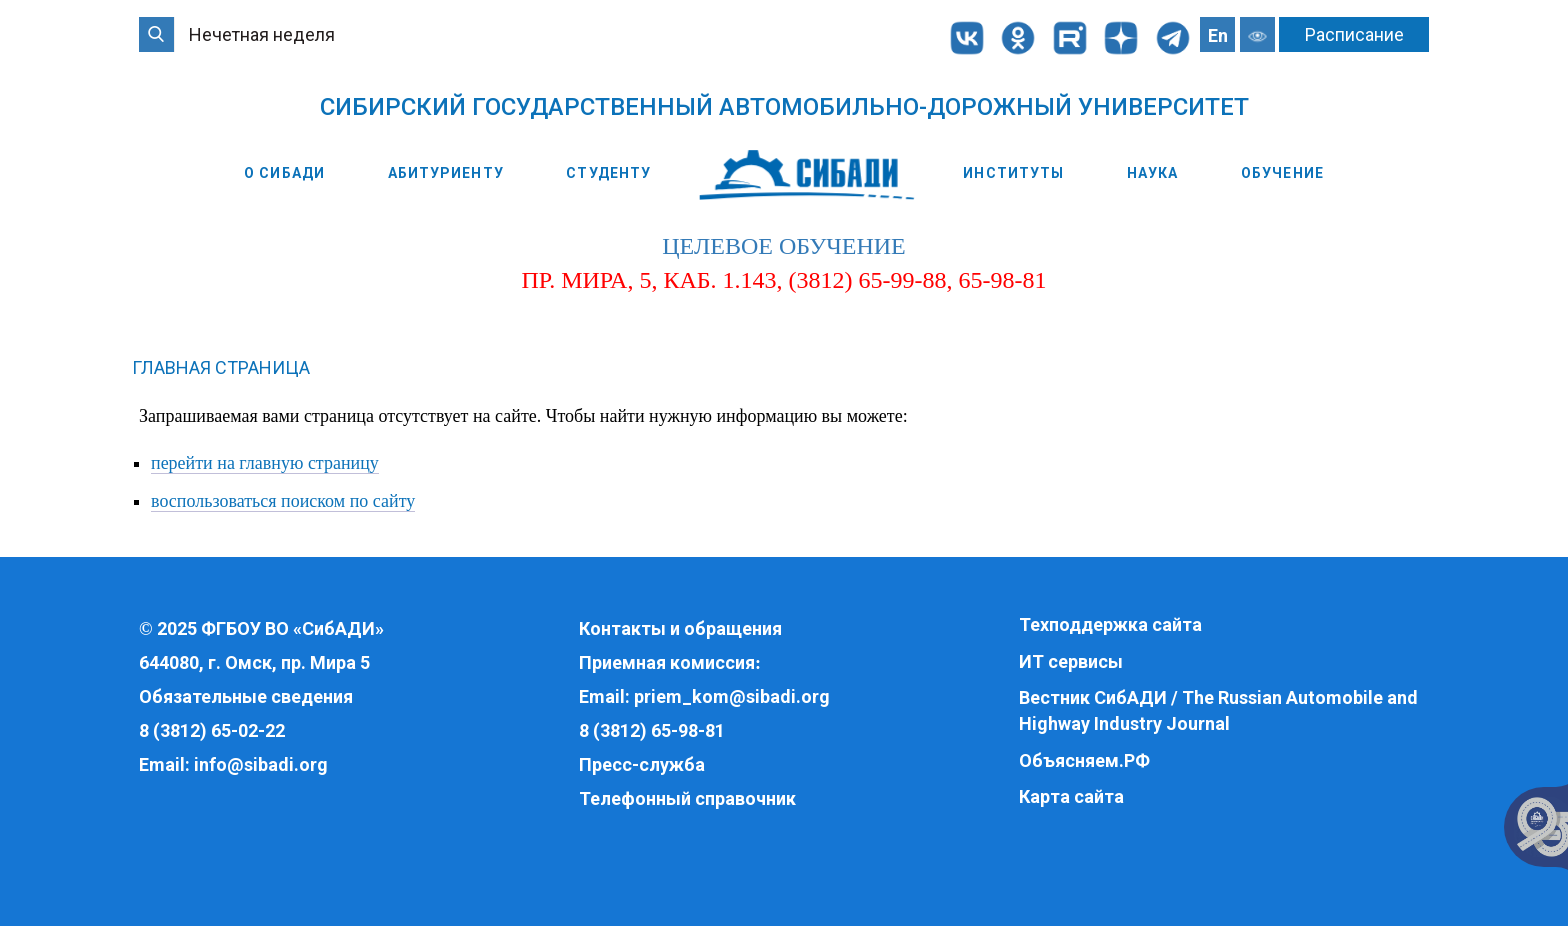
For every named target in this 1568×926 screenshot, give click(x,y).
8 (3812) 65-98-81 (652, 730)
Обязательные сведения (246, 696)
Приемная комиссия (667, 662)
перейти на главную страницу (265, 463)
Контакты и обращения (680, 628)
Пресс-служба (642, 764)
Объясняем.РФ (1084, 760)
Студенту (608, 173)
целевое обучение (783, 246)
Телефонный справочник (687, 798)
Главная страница (221, 367)
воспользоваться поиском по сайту (283, 501)
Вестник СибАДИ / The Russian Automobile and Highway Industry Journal (1218, 710)
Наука (1153, 173)
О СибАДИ (284, 173)
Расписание (1354, 34)
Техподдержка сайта (1110, 624)
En (1218, 35)
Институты (1013, 173)
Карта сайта (1071, 796)
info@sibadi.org (261, 764)
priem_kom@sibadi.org (732, 696)
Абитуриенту (446, 173)
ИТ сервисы (1071, 661)
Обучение (1282, 173)
